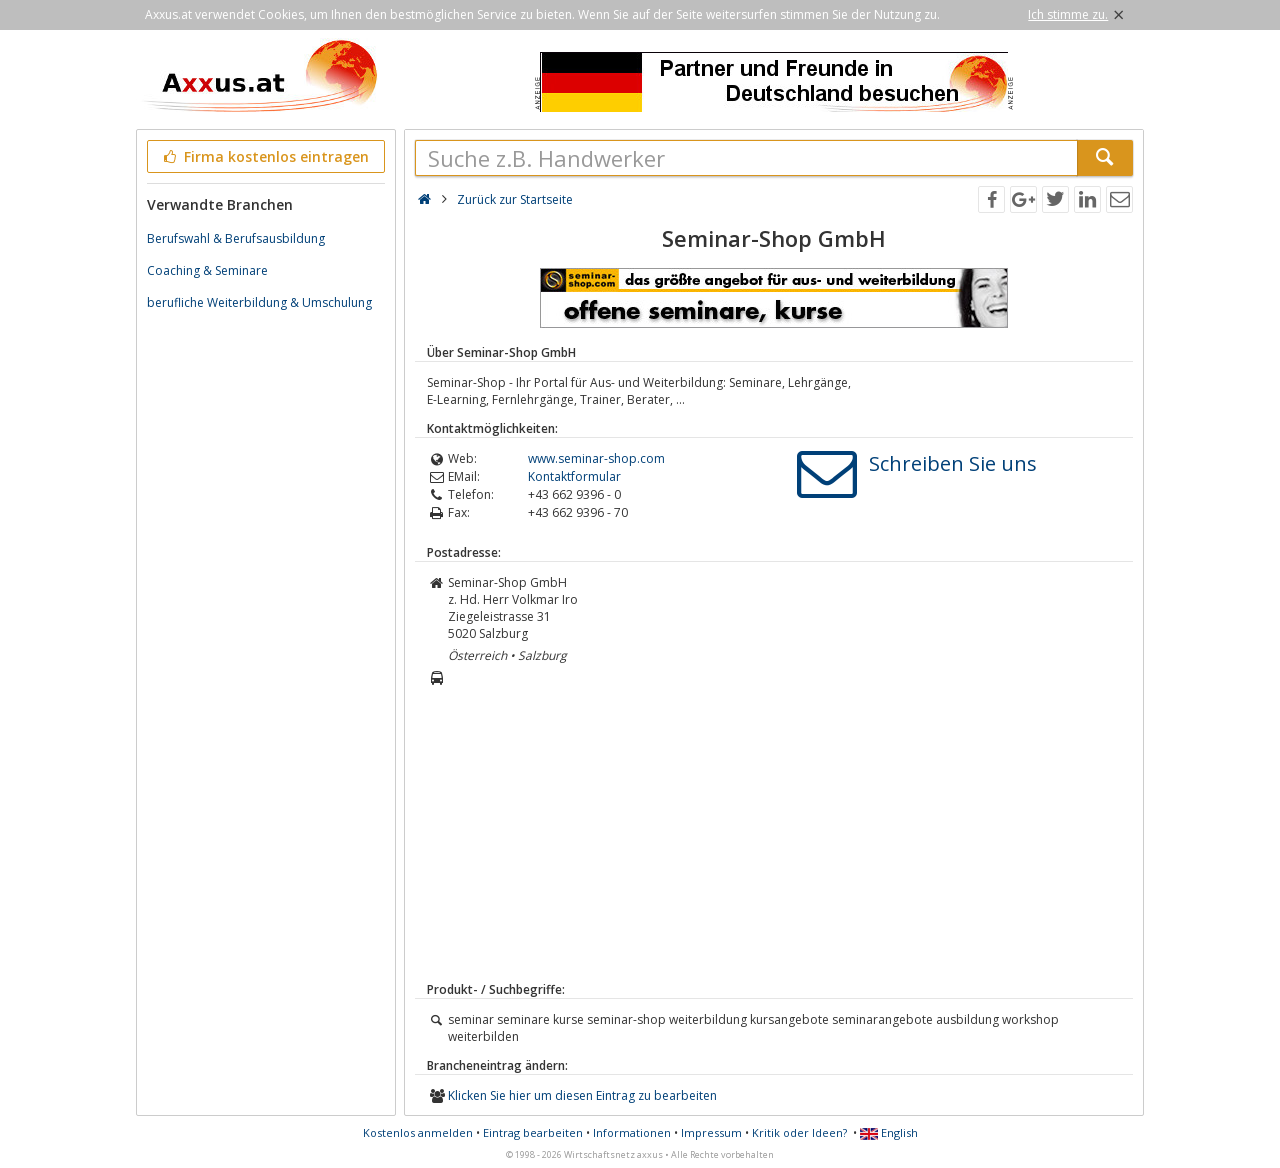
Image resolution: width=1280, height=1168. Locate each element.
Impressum (711, 1132)
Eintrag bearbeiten (533, 1132)
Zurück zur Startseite (515, 199)
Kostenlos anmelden (418, 1132)
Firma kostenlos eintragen (264, 156)
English (889, 1132)
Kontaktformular (574, 476)
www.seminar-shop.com (596, 458)
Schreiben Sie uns (953, 463)
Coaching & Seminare (207, 270)
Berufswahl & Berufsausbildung (236, 238)
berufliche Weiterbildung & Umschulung (259, 302)
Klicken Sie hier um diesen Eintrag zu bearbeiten (582, 1095)
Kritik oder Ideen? (799, 1132)
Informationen (632, 1132)
